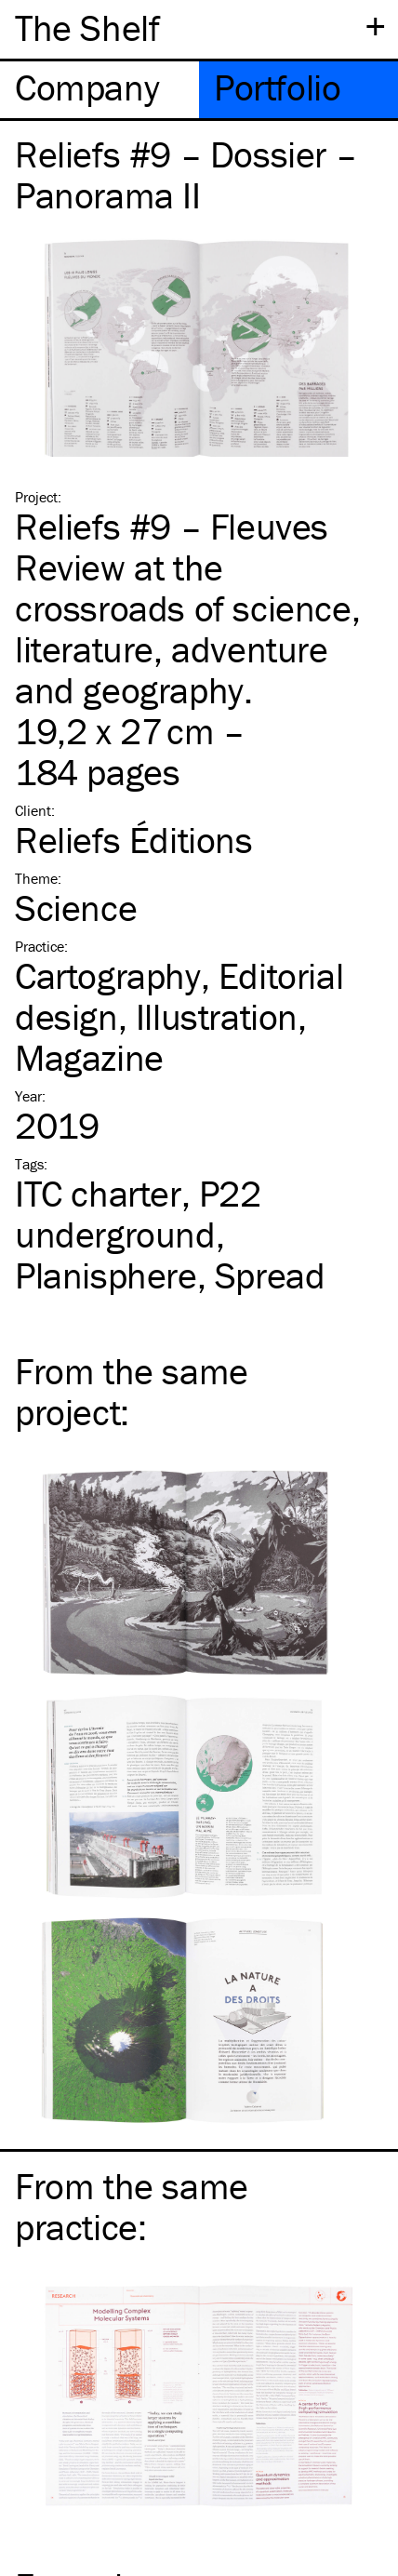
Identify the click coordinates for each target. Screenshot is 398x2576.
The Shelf (87, 27)
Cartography (108, 975)
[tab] (99, 89)
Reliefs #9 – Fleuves (171, 526)
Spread (270, 1275)
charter (98, 1193)
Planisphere (106, 1275)
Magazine (89, 1057)
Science (76, 907)
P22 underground (138, 1213)
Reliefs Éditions (134, 839)
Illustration (217, 1016)
